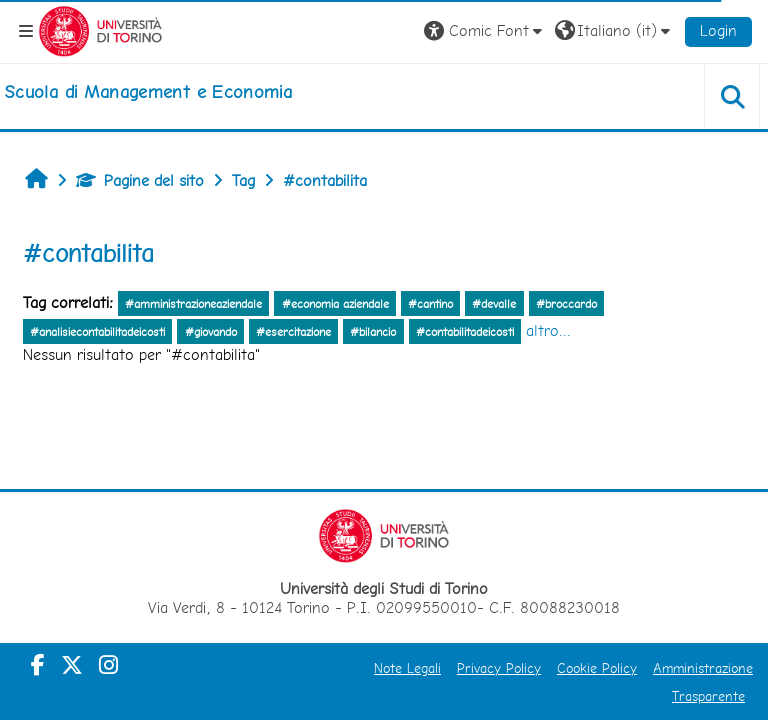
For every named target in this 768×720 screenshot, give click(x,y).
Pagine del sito (140, 180)
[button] (485, 31)
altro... (548, 330)
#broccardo (566, 304)
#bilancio (373, 332)
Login (718, 30)
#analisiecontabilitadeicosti (97, 332)
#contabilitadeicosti (465, 332)
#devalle (494, 304)
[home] (148, 92)
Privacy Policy (499, 668)
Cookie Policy (597, 668)
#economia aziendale (335, 304)
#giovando (211, 332)
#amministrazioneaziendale (193, 304)
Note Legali (407, 668)
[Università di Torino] (100, 29)
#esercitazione (293, 332)
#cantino (430, 304)
